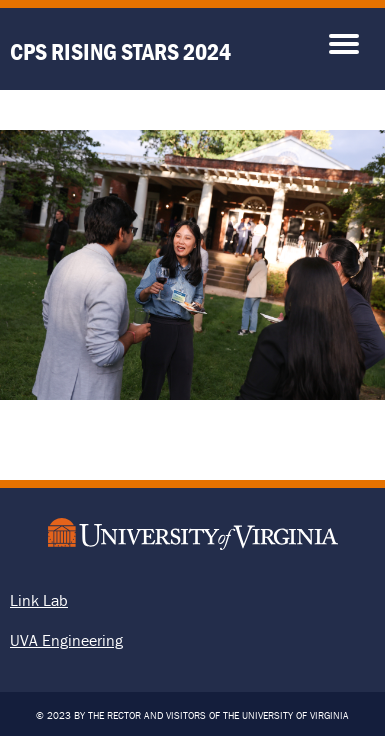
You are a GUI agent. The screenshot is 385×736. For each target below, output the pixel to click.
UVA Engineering (66, 640)
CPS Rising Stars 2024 (120, 51)
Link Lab (39, 600)
